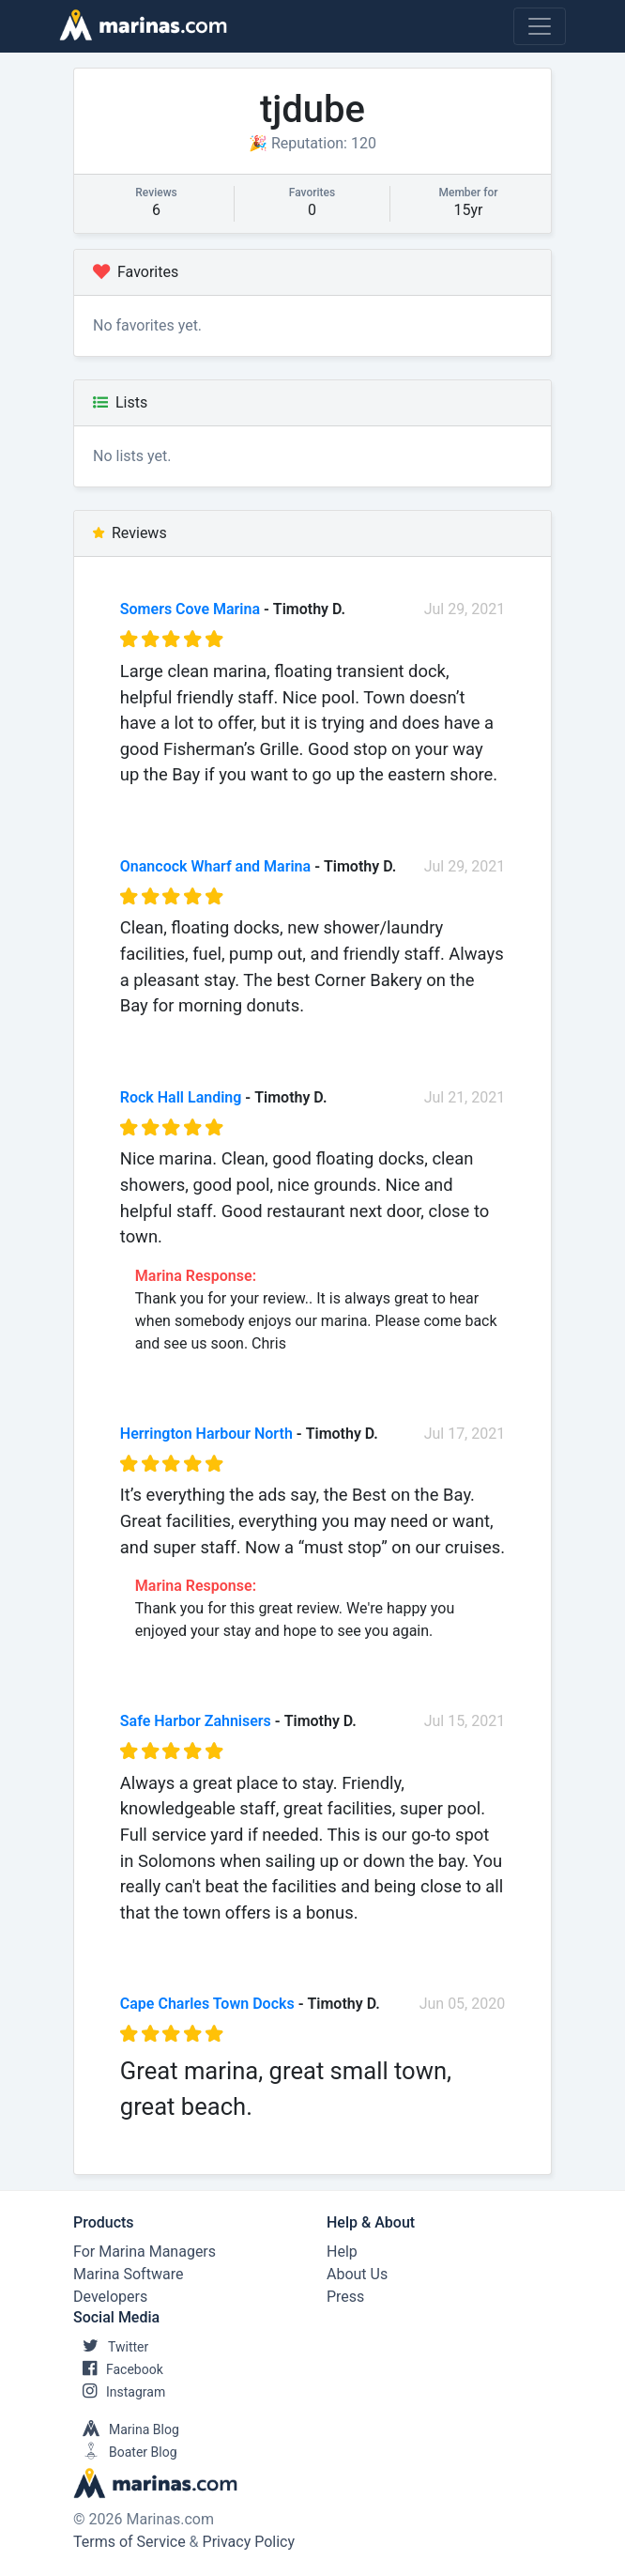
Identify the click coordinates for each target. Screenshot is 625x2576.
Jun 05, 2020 (462, 2004)
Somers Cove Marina (190, 609)
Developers (110, 2297)
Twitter (110, 2346)
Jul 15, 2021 (465, 1721)
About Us (357, 2274)
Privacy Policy (249, 2542)
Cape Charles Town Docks (207, 2004)
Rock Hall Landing (181, 1097)
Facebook (118, 2369)
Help (342, 2251)
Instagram (119, 2391)
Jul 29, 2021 (465, 609)
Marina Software (128, 2274)
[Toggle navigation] (539, 26)
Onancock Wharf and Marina (215, 866)
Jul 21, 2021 (465, 1097)
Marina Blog (126, 2429)
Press (345, 2297)
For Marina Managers (144, 2251)
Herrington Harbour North (206, 1433)
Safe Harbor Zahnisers (195, 1721)
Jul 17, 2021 (465, 1433)
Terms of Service (129, 2542)
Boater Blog (125, 2452)
